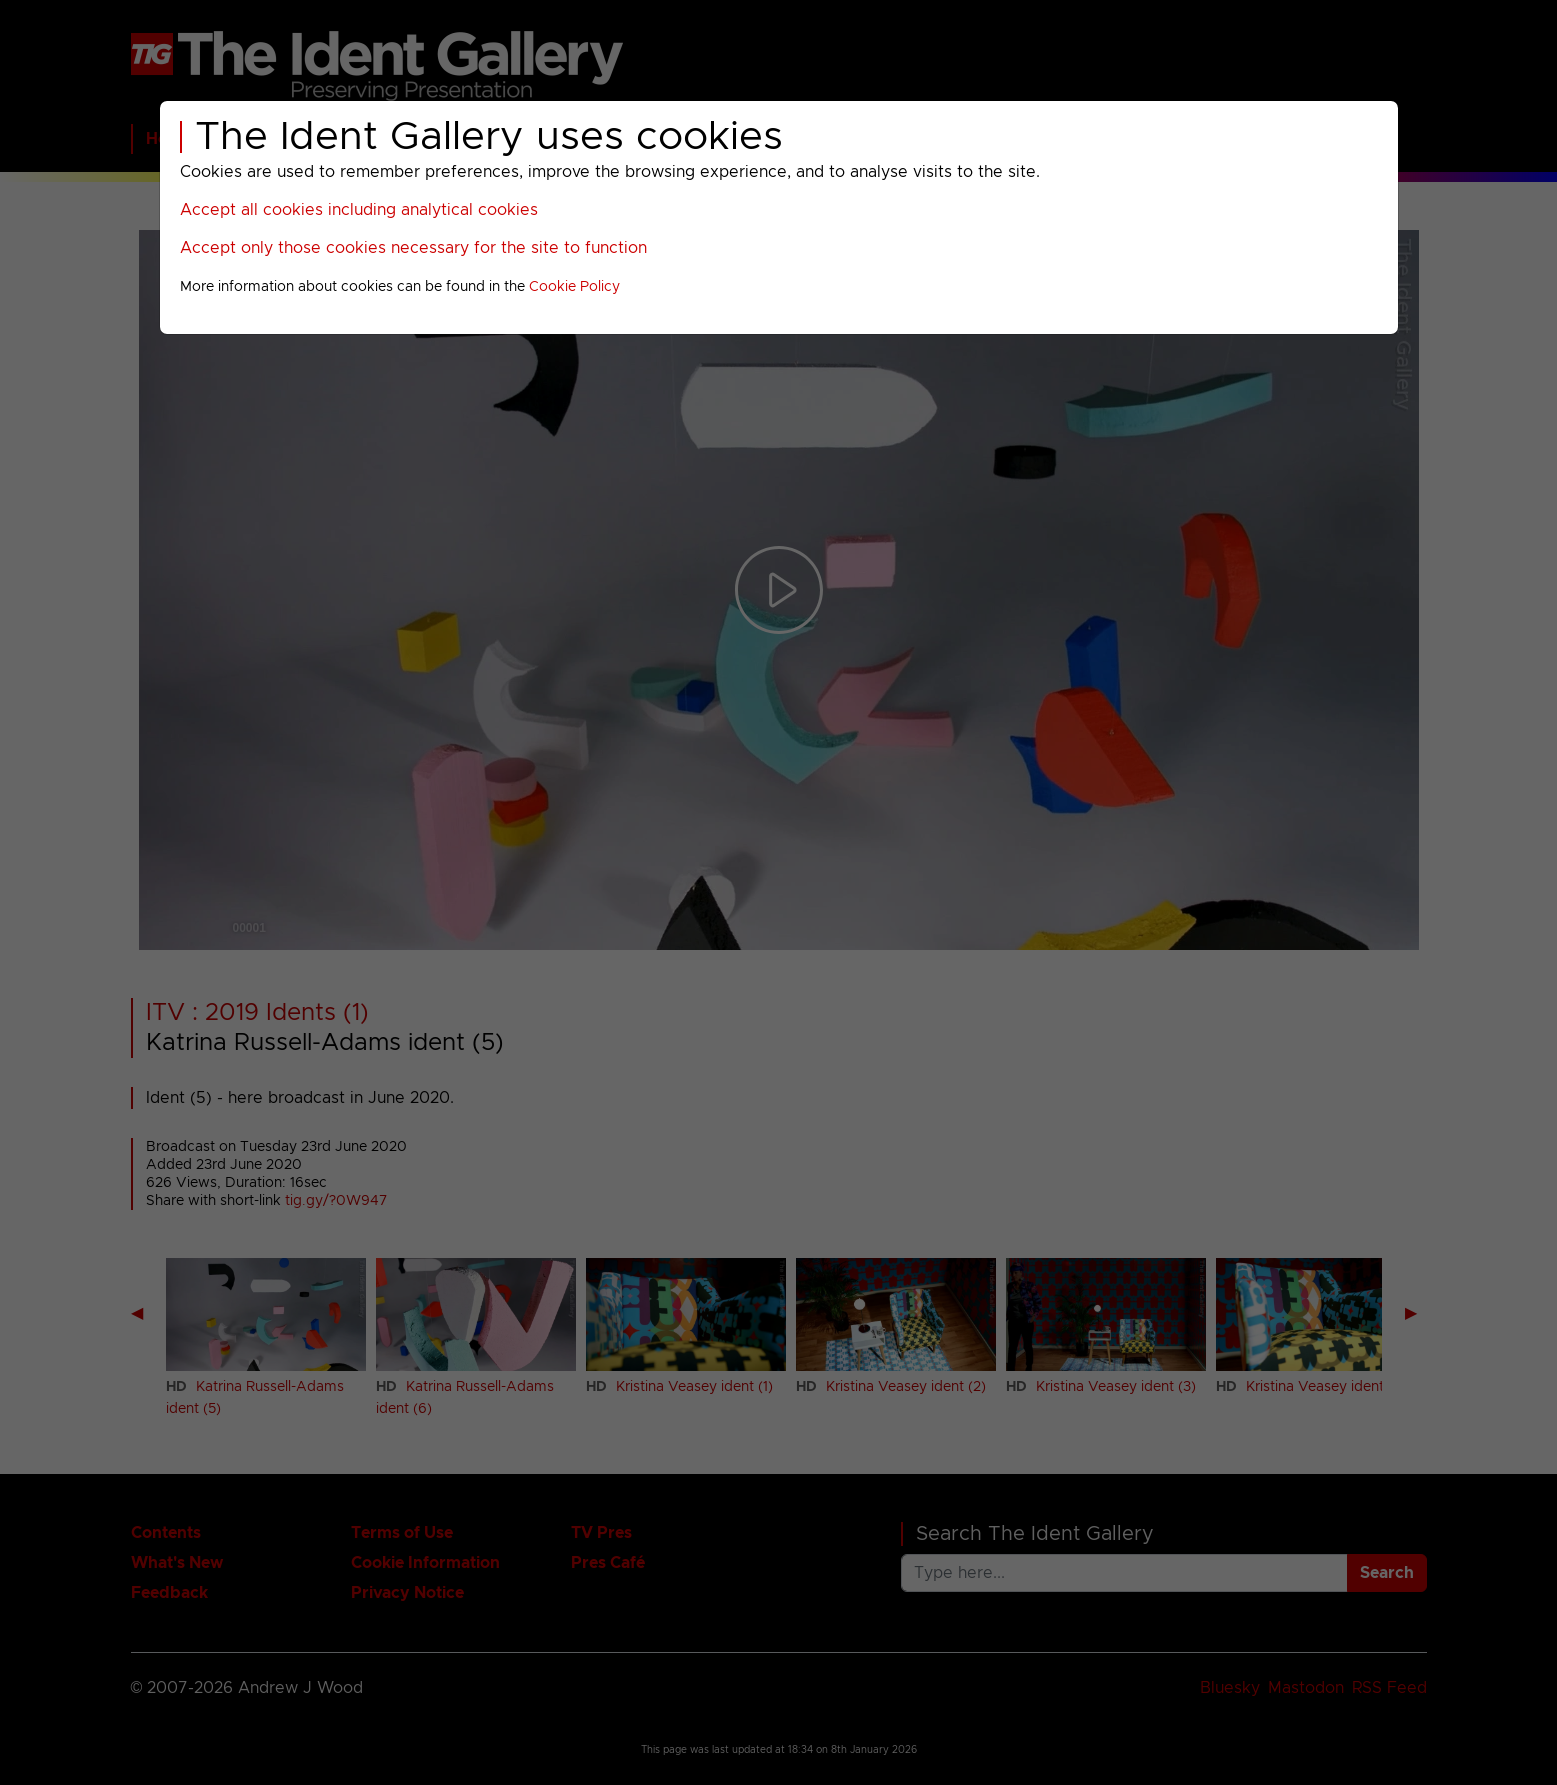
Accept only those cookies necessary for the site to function (413, 248)
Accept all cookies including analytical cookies (359, 210)
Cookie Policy (574, 287)
